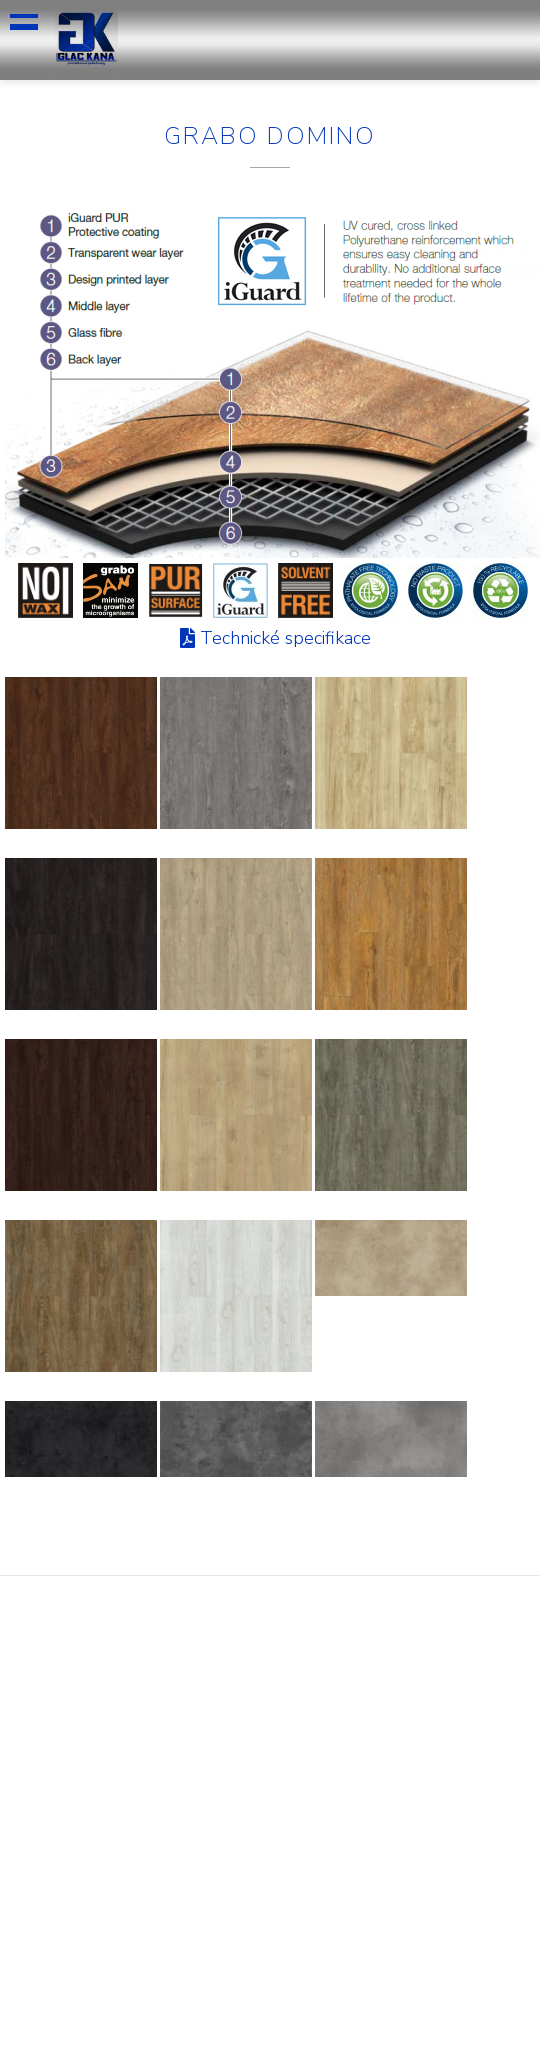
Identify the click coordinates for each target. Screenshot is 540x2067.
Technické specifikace (285, 638)
